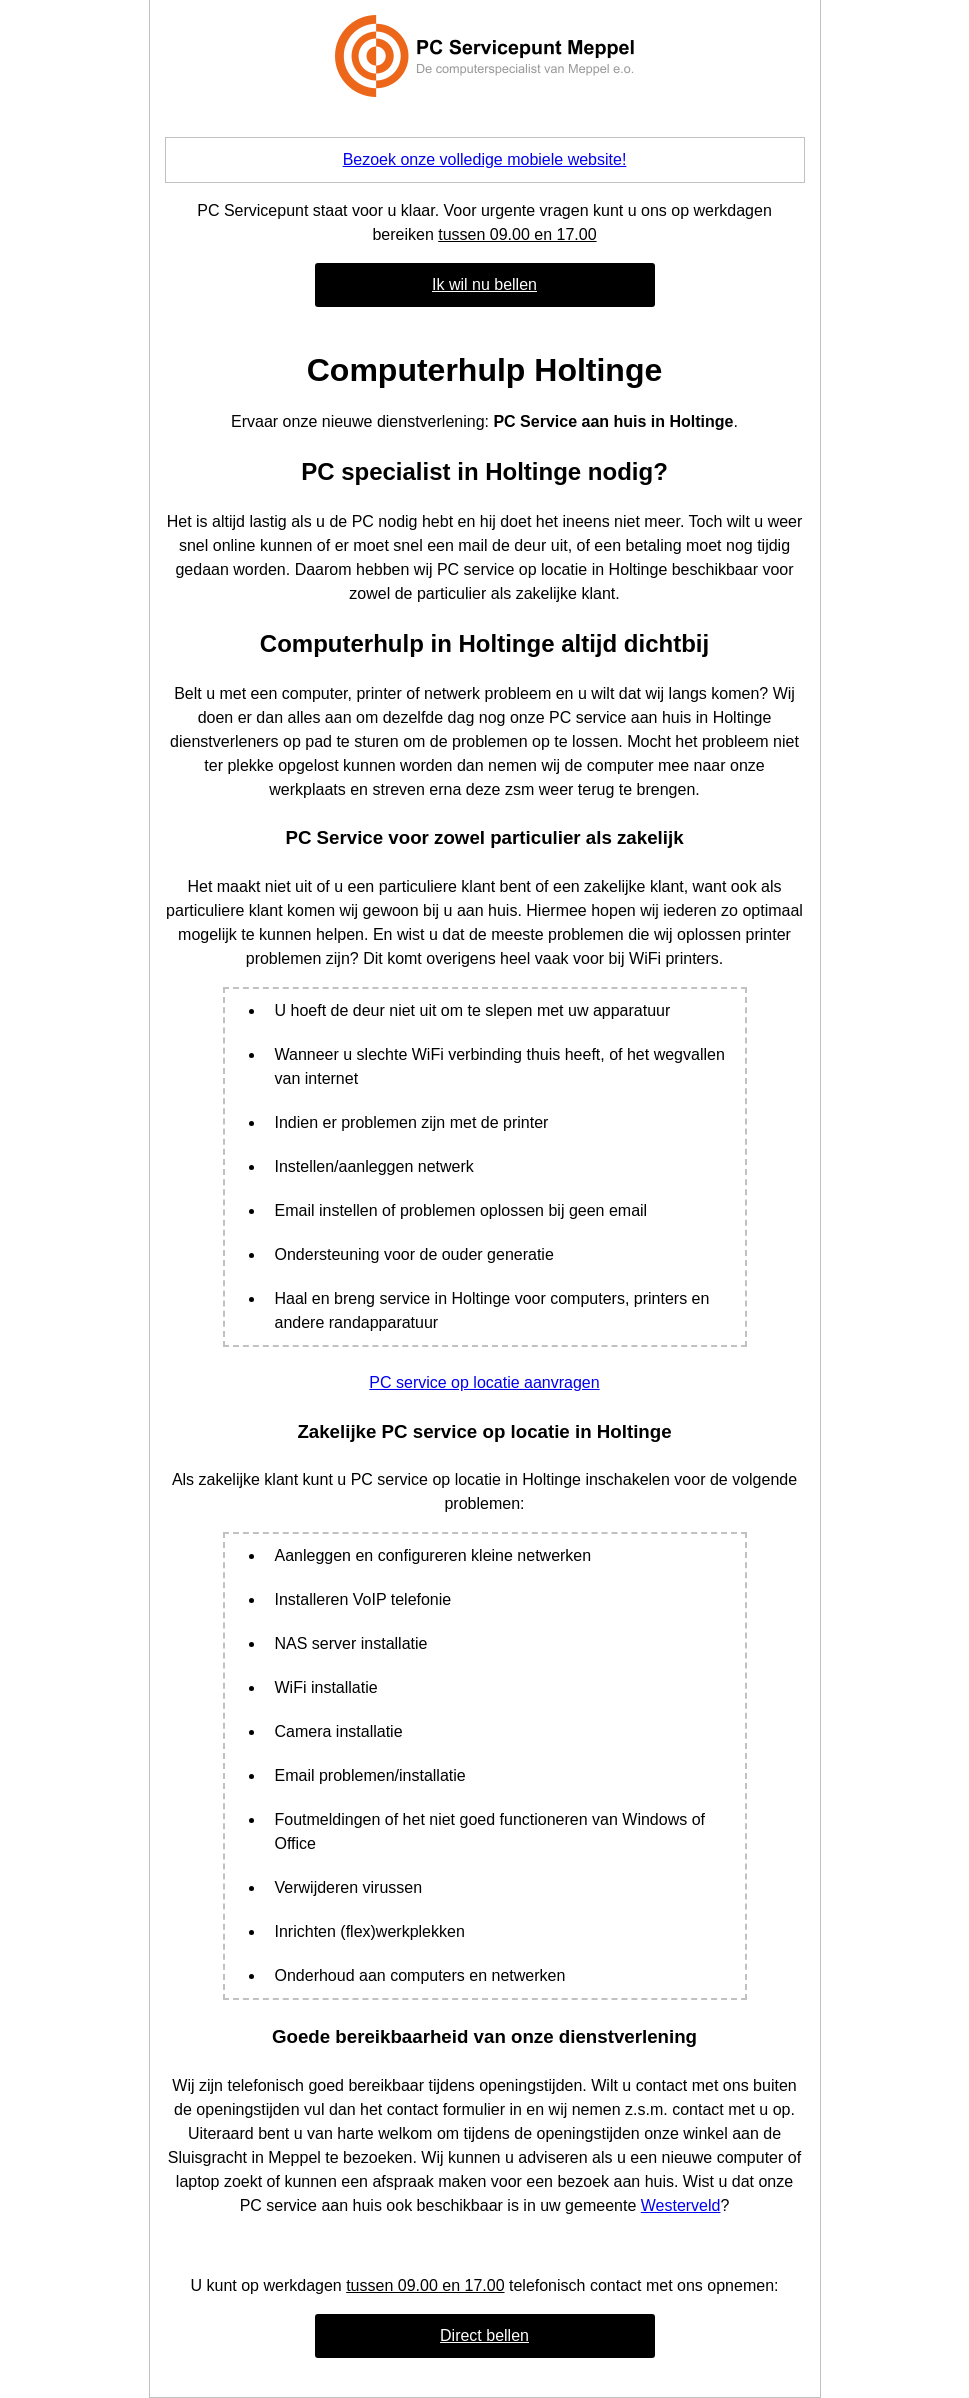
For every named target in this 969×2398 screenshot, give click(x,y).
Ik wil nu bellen (484, 284)
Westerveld (681, 2205)
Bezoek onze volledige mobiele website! (485, 159)
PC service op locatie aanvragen (484, 1382)
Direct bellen (484, 2335)
